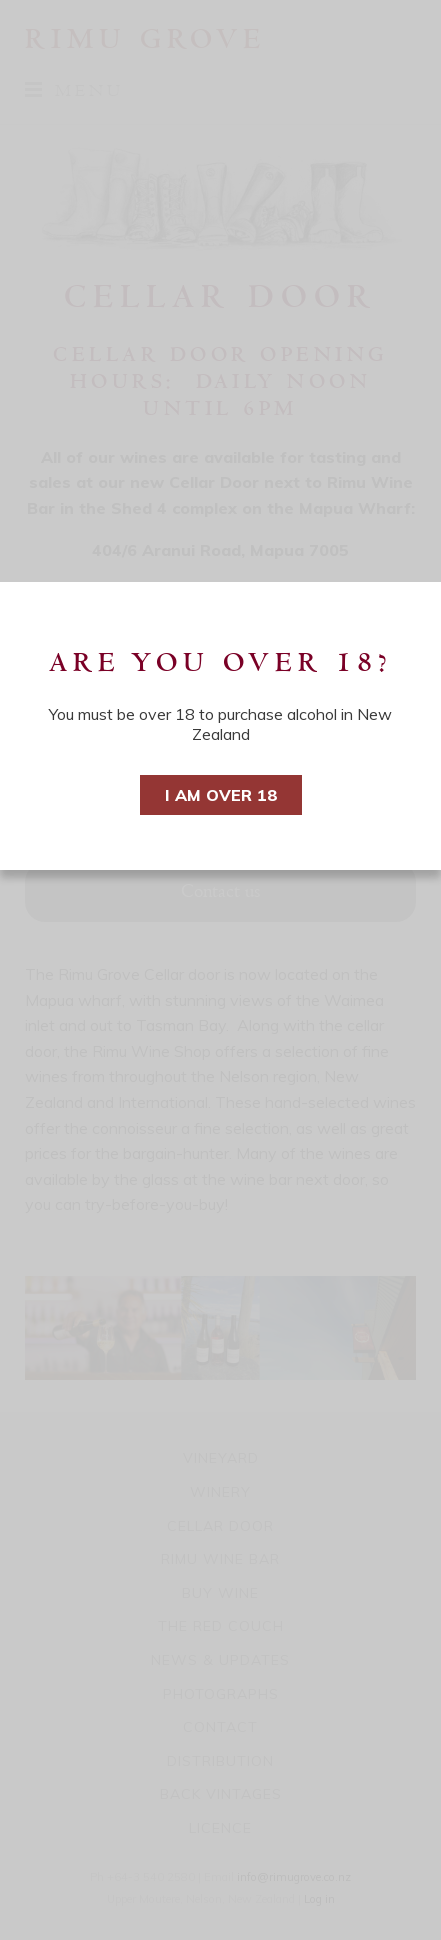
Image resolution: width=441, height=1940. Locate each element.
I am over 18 (221, 795)
